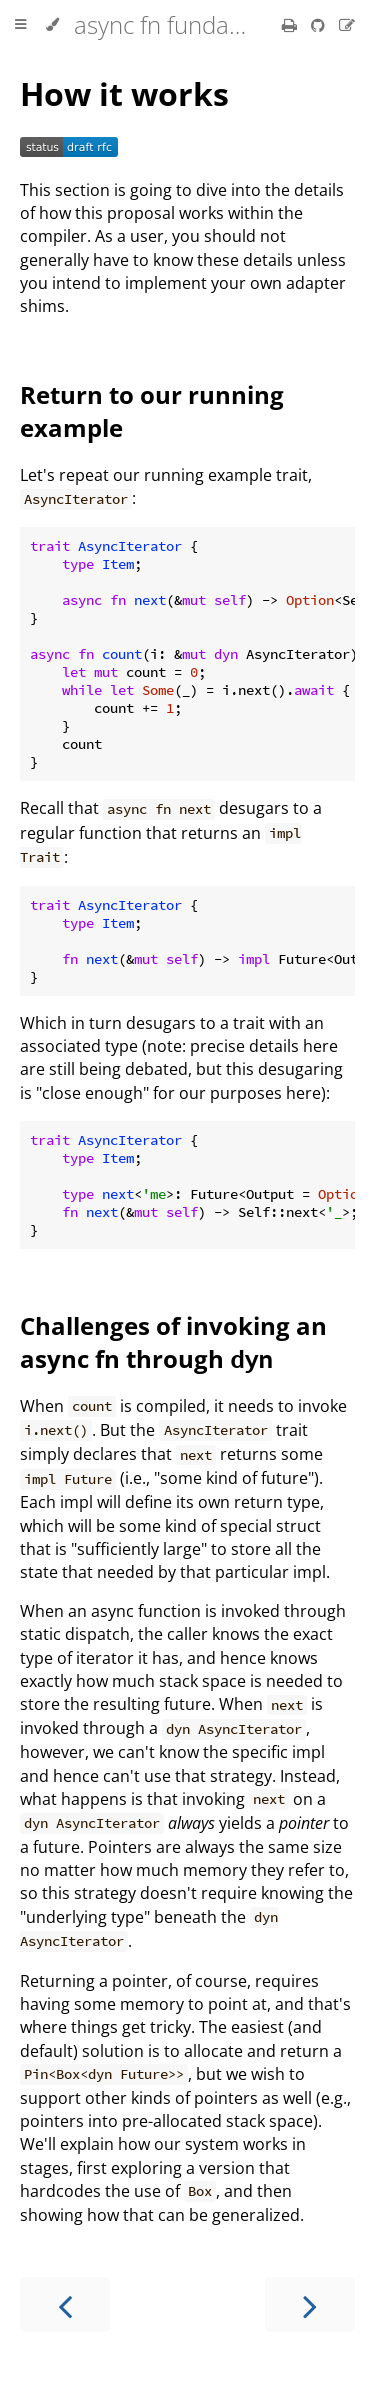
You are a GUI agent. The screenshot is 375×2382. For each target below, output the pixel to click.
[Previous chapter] (65, 2304)
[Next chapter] (310, 2304)
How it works (124, 93)
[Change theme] (52, 25)
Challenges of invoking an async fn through (173, 1342)
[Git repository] (320, 25)
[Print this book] (291, 25)
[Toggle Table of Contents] (20, 25)
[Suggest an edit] (347, 25)
